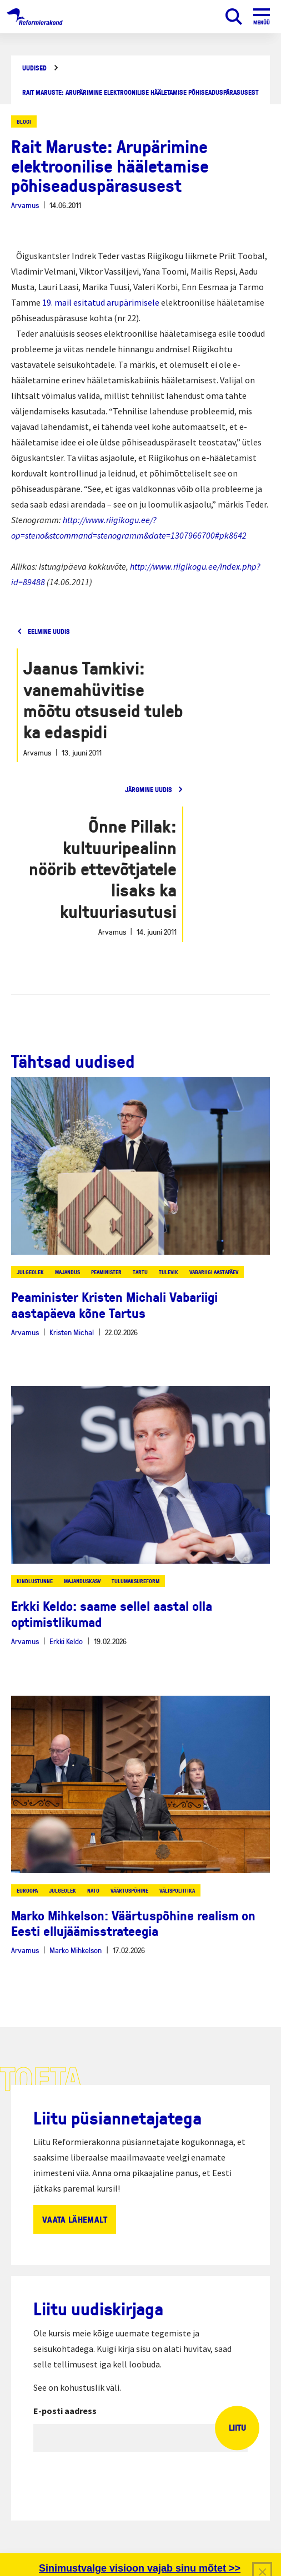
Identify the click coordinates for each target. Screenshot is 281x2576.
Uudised (34, 68)
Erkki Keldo (66, 1641)
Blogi (24, 121)
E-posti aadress (65, 2410)
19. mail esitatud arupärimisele (100, 302)
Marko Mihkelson (75, 1950)
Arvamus (25, 205)
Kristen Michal (71, 1332)
